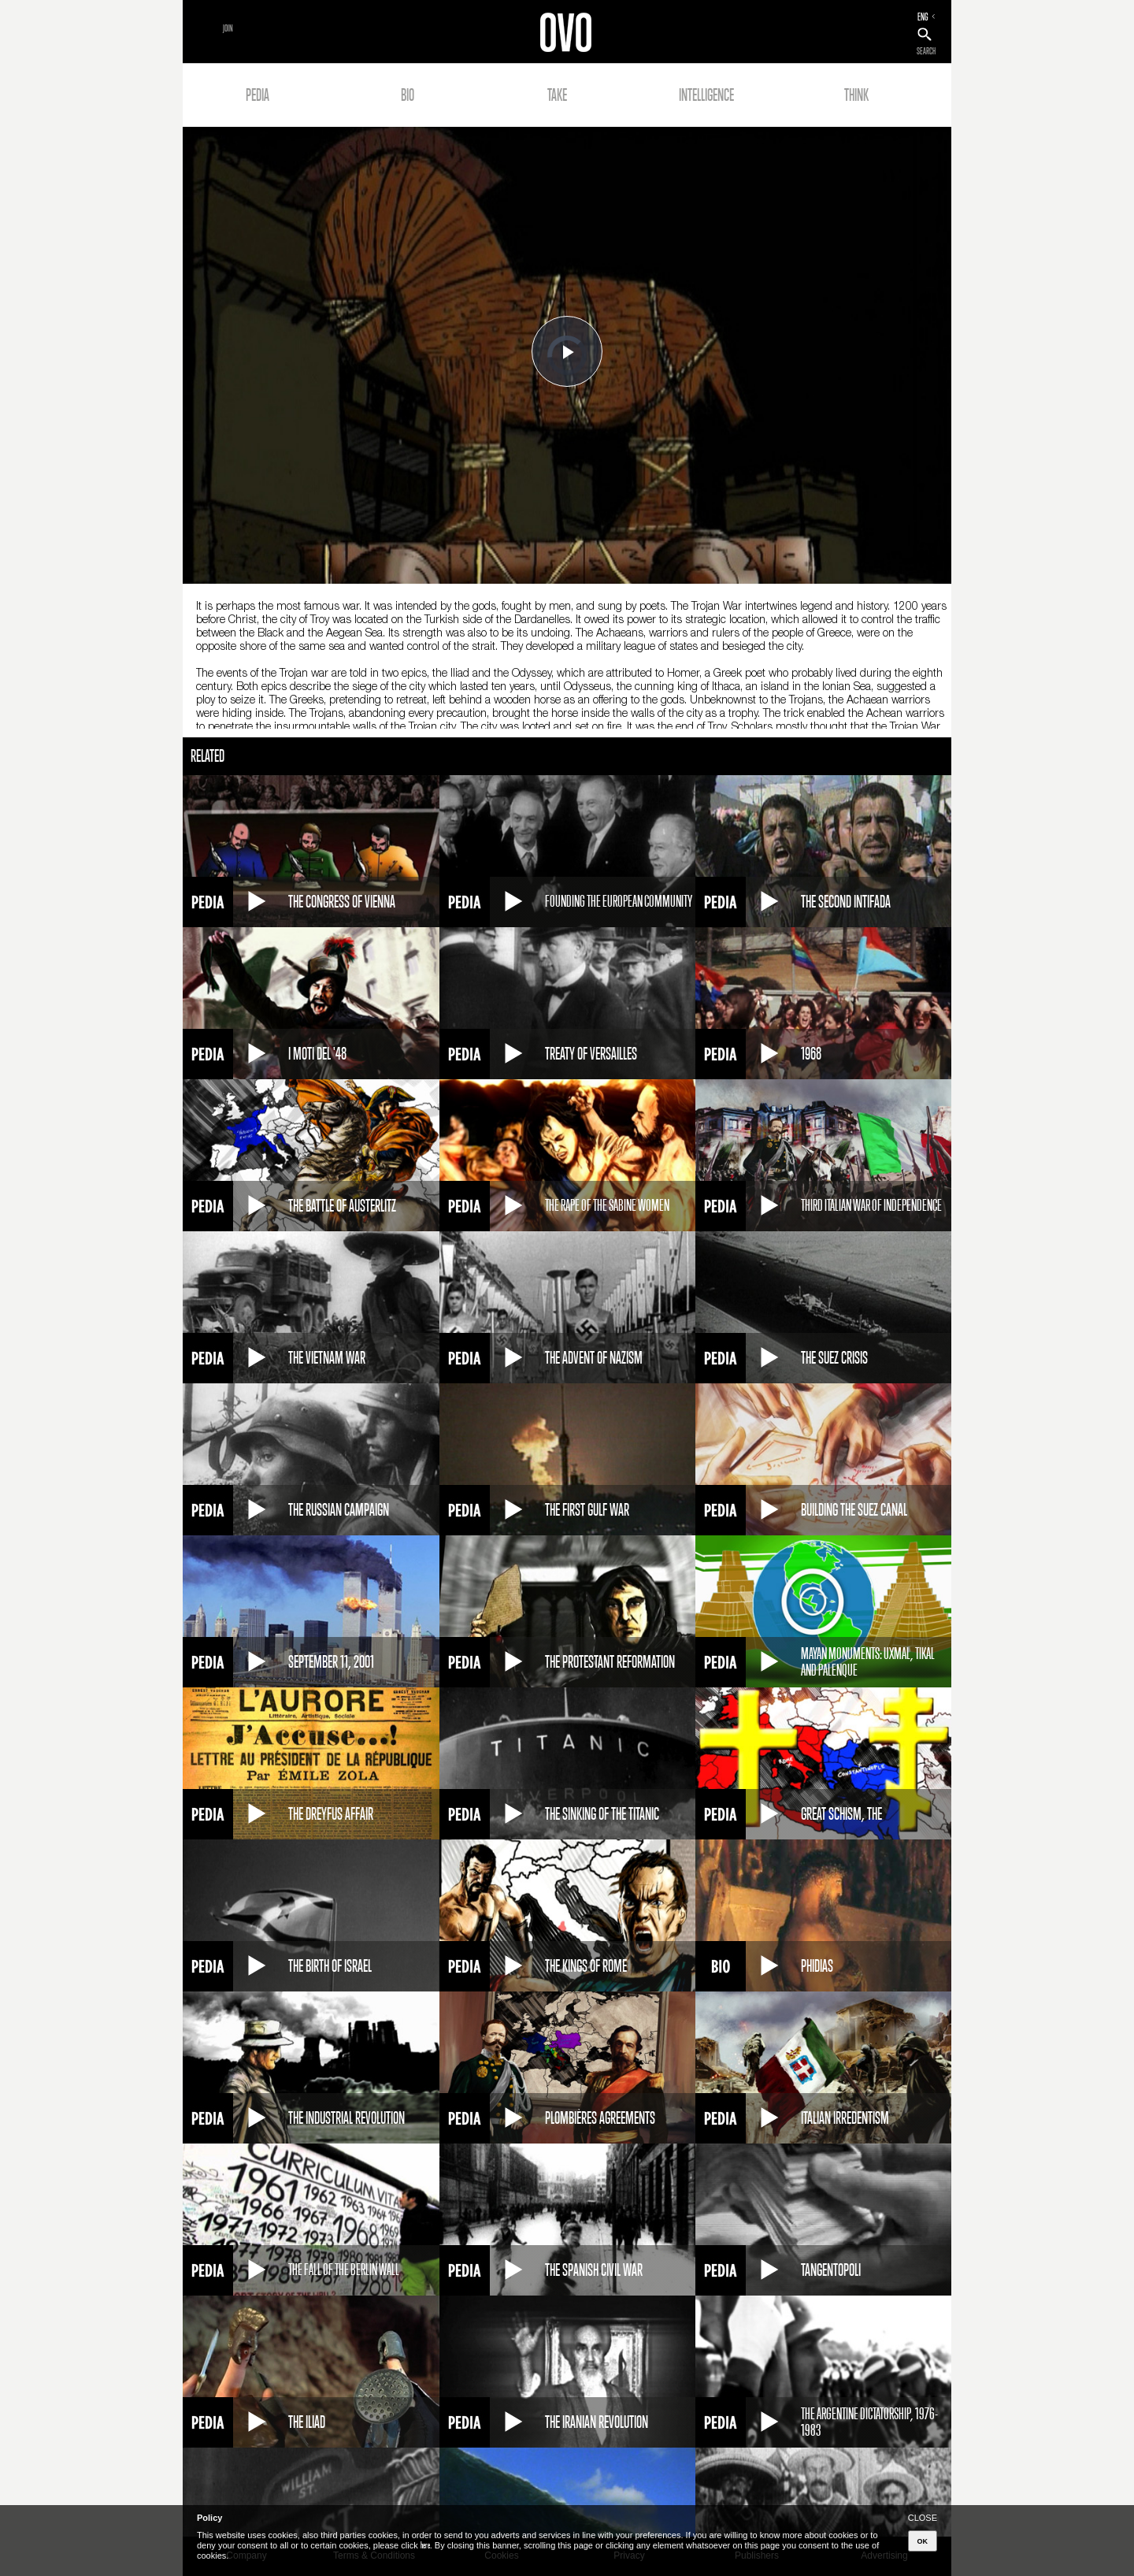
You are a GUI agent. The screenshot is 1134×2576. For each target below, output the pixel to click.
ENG (922, 16)
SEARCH (926, 51)
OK (922, 2541)
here (425, 2545)
